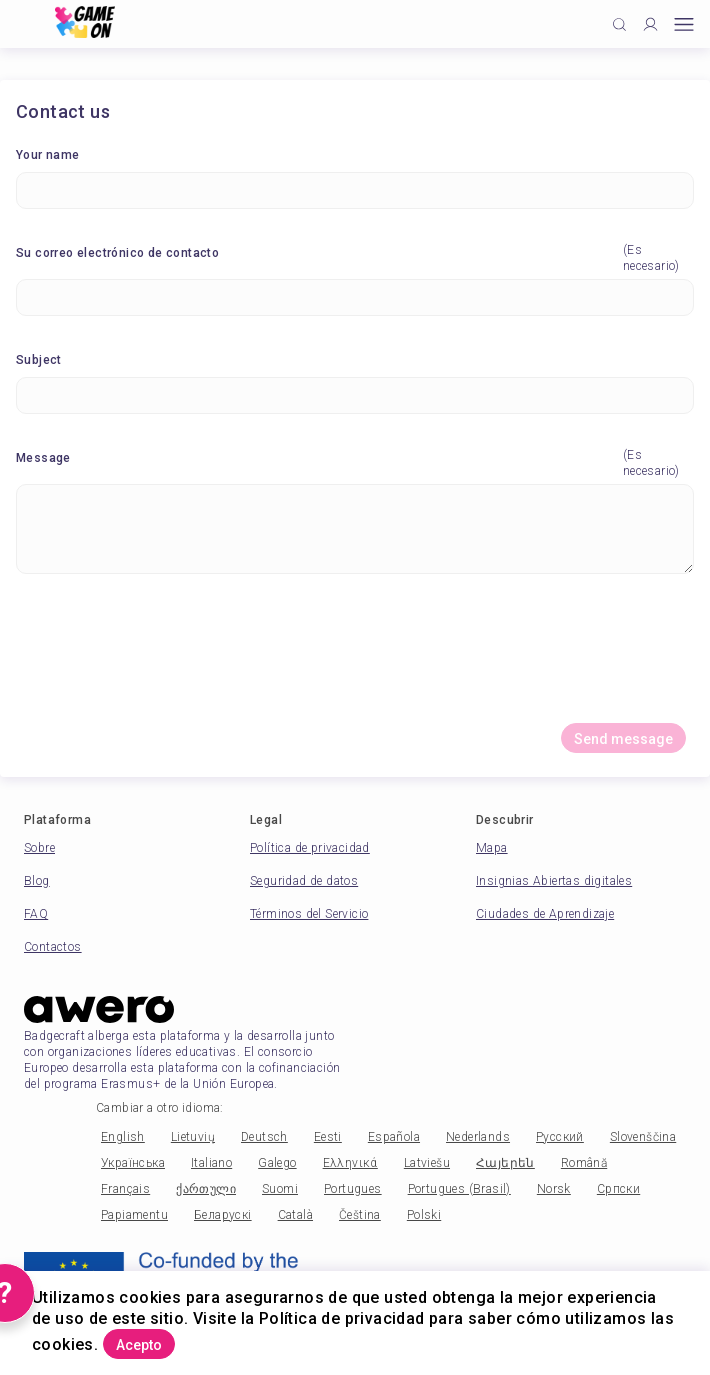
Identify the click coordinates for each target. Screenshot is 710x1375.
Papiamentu (134, 1215)
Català (295, 1215)
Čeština (360, 1215)
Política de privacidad (310, 848)
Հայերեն (505, 1163)
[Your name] (355, 190)
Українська (133, 1163)
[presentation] (355, 656)
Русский (560, 1137)
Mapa (492, 848)
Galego (277, 1163)
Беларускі (223, 1215)
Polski (424, 1215)
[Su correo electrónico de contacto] (355, 297)
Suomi (280, 1189)
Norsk (554, 1189)
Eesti (328, 1137)
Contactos (53, 947)
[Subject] (355, 395)
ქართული (206, 1189)
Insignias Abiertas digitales (554, 881)
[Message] (355, 529)
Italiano (211, 1163)
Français (125, 1189)
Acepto (139, 1345)
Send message (623, 739)
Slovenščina (643, 1137)
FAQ (36, 914)
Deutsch (264, 1137)
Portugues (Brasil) (459, 1189)
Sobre (39, 848)
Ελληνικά (350, 1163)
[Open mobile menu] (684, 24)
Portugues (353, 1189)
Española (394, 1137)
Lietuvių (193, 1137)
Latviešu (427, 1163)
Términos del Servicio (309, 914)
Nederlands (478, 1137)
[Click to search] (619, 24)
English (123, 1137)
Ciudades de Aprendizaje (545, 914)
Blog (37, 881)
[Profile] (650, 24)
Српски (618, 1189)
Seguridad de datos (304, 881)
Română (584, 1163)
